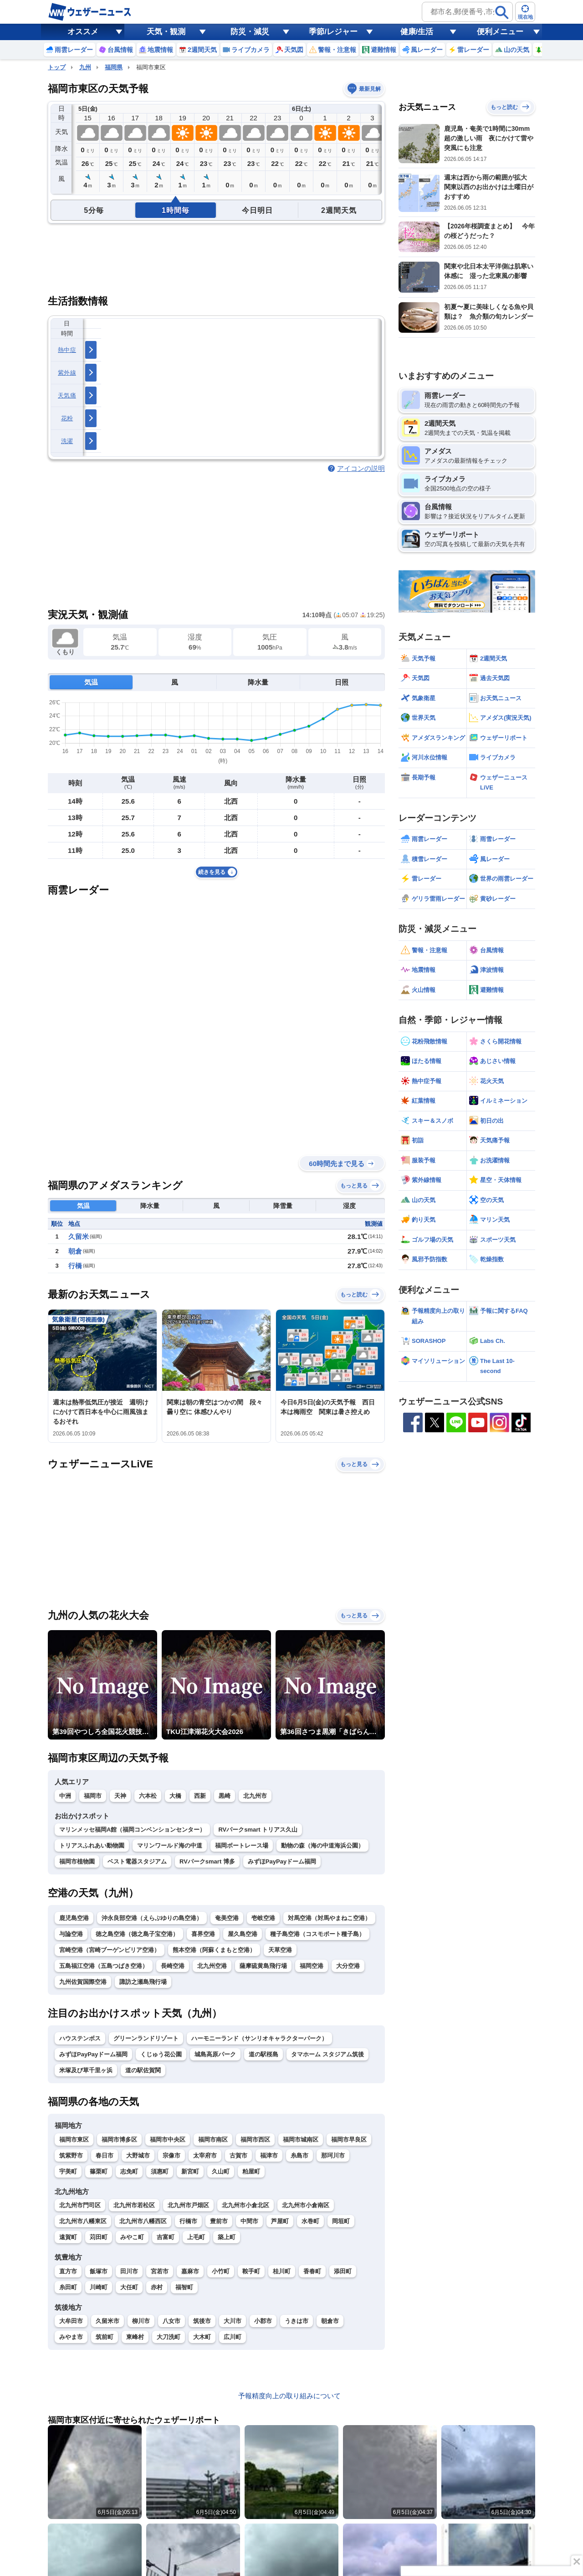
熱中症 (67, 350)
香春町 (312, 2271)
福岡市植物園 (77, 1861)
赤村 (157, 2287)
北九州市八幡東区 (83, 2221)
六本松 (148, 1795)
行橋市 (188, 2221)
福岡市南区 (213, 2139)
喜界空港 (203, 1934)
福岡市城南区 (300, 2139)
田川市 (129, 2271)
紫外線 (67, 373)
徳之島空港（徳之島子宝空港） (137, 1934)
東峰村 (135, 2336)
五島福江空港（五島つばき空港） (103, 1965)
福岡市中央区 (167, 2139)
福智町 (184, 2287)
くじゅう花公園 (161, 2054)
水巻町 (310, 2221)
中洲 (65, 1795)
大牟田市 (71, 2321)
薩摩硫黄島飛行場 (263, 1965)
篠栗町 (98, 2171)
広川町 (232, 2336)
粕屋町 (251, 2171)
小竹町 (221, 2271)
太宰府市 (205, 2155)
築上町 (226, 2237)
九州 (85, 67)
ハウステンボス (80, 2038)
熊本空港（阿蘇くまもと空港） (214, 1949)
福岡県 (114, 67)
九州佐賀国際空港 (83, 1981)
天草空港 (280, 1949)
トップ (57, 67)
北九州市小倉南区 (305, 2205)
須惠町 (160, 2171)
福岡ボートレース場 (241, 1845)
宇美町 (68, 2171)
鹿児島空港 (74, 1918)
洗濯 (67, 441)
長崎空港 (172, 1965)
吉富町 (165, 2237)
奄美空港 (227, 1918)
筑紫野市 (71, 2155)
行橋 (75, 1265)
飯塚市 (98, 2271)
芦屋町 (280, 2221)
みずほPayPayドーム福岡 (282, 1861)
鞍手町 (251, 2271)
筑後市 (202, 2321)
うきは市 (296, 2321)
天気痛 (67, 395)
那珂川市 (333, 2155)
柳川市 (141, 2321)
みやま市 (71, 2336)
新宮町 (190, 2171)
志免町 (129, 2171)
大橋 (175, 1795)
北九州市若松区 (134, 2205)
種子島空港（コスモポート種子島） (317, 1934)
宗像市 (171, 2155)
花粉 (67, 418)
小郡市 (263, 2321)
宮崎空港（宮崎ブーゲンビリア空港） (109, 1949)
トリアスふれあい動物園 (91, 1845)
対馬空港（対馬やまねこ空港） (329, 1918)
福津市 (269, 2155)
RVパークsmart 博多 (207, 1861)
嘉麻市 (190, 2271)
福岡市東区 (74, 2139)
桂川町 (282, 2271)
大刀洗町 (168, 2336)
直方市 (68, 2271)
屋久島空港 (242, 1934)
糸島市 (299, 2155)
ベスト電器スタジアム (137, 1861)
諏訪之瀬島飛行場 (143, 1981)
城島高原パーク (215, 2054)
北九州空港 (212, 1965)
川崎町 (98, 2287)
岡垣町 (341, 2221)
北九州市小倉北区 (245, 2205)
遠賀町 (68, 2237)
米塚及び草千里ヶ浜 (86, 2070)
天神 (120, 1795)
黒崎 (224, 1795)
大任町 (129, 2287)
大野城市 (138, 2155)
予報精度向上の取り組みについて (289, 2396)
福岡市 (93, 1795)
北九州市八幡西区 (143, 2221)
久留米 (78, 1236)
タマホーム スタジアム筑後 (327, 2054)
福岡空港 (311, 1965)
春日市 (104, 2155)
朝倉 (75, 1251)
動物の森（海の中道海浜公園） (322, 1845)
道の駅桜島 (263, 2054)
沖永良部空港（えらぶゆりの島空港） (152, 1918)
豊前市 (219, 2221)
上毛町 (196, 2237)
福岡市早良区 (349, 2139)
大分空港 (348, 1965)
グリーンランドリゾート (146, 2038)
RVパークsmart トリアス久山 (257, 1829)
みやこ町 (132, 2237)
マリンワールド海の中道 (169, 1845)
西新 (200, 1795)
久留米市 (107, 2321)
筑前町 (104, 2336)
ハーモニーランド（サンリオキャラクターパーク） (259, 2038)
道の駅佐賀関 (143, 2070)
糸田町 (68, 2287)
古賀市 (238, 2155)
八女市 (171, 2321)
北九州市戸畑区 (188, 2205)
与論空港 (71, 1934)
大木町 (202, 2336)
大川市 (232, 2321)
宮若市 (160, 2271)
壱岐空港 (263, 1918)
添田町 (343, 2271)
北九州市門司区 (80, 2205)
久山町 (221, 2171)
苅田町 (98, 2237)
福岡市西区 (255, 2139)
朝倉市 (330, 2321)
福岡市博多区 (119, 2139)
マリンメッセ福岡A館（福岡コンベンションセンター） (132, 1829)
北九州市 (255, 1795)
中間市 (249, 2221)
